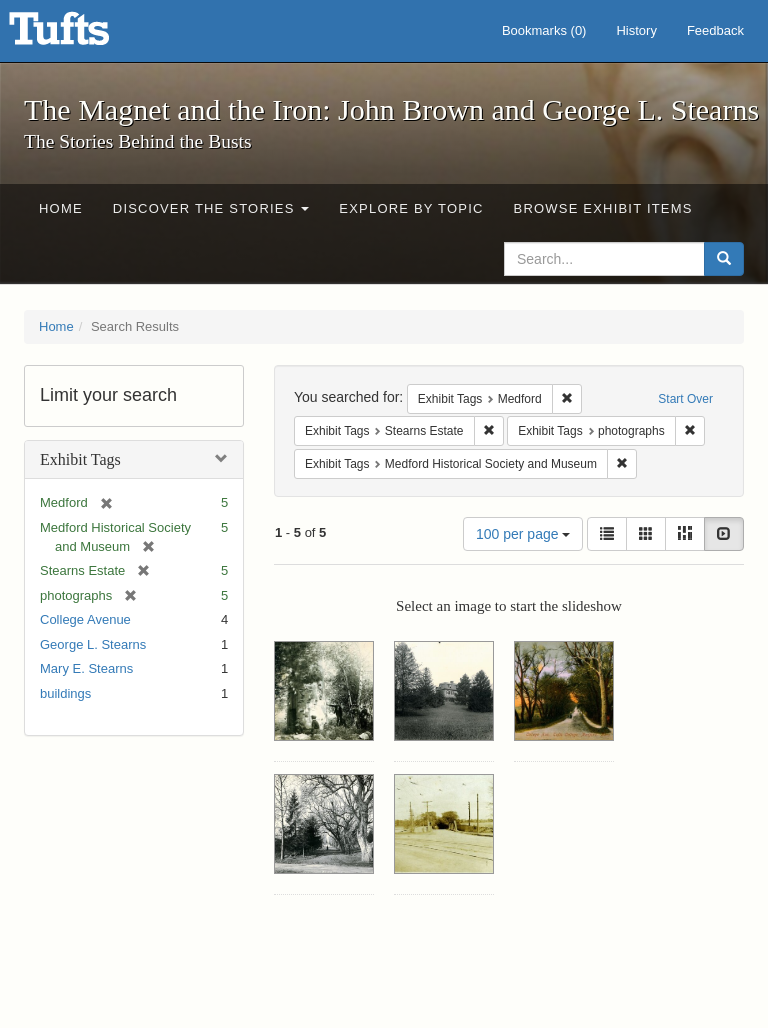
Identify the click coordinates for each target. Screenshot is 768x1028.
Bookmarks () (544, 30)
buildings (65, 693)
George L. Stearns (93, 644)
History (636, 30)
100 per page (523, 534)
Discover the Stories (211, 208)
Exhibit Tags (80, 459)
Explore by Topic (411, 208)
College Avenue (85, 619)
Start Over (685, 399)
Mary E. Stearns (86, 668)
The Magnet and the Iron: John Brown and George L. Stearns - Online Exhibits (84, 35)
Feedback (715, 30)
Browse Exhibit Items (603, 208)
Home (61, 208)
